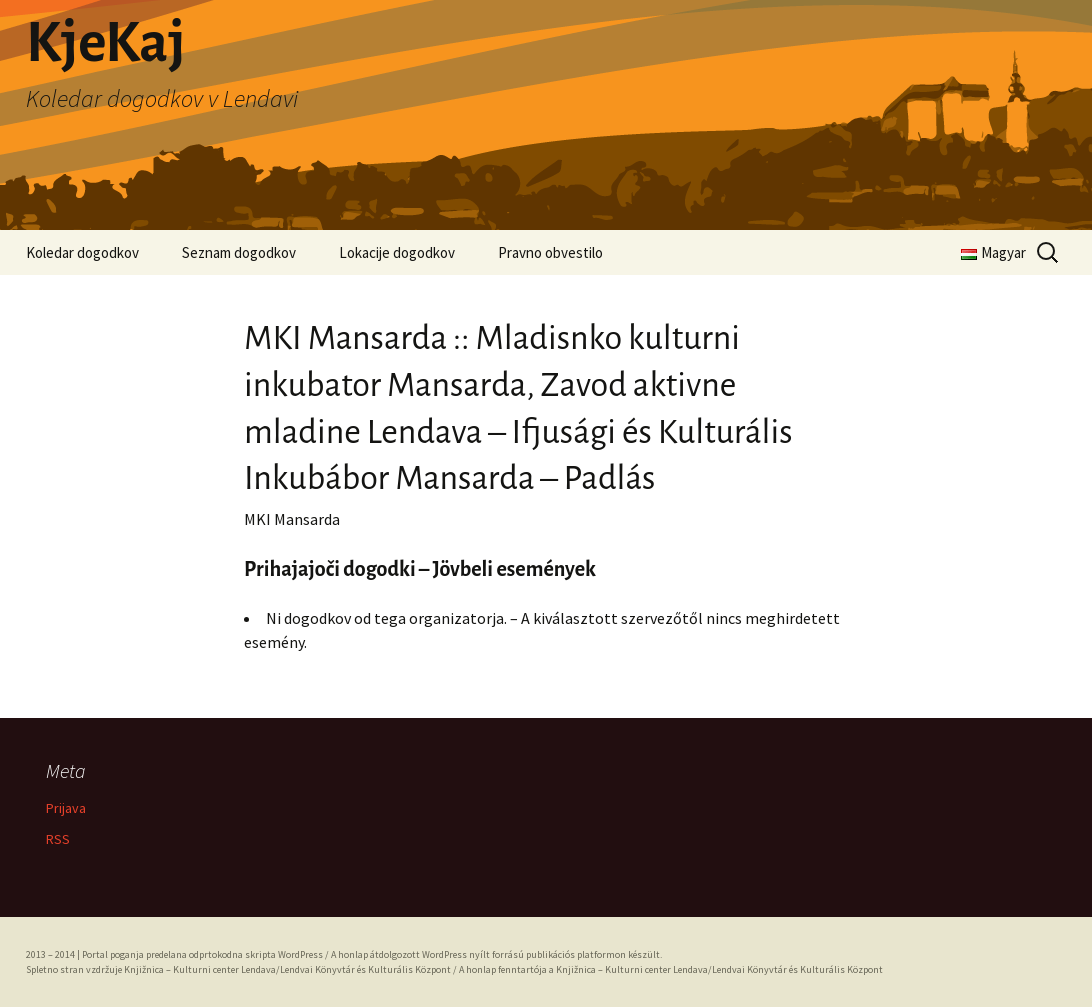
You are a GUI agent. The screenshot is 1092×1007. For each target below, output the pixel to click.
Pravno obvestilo (550, 252)
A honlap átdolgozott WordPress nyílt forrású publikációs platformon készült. (496, 954)
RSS (58, 839)
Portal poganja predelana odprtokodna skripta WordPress (202, 954)
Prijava (66, 808)
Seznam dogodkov (239, 252)
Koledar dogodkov (82, 252)
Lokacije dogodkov (397, 252)
